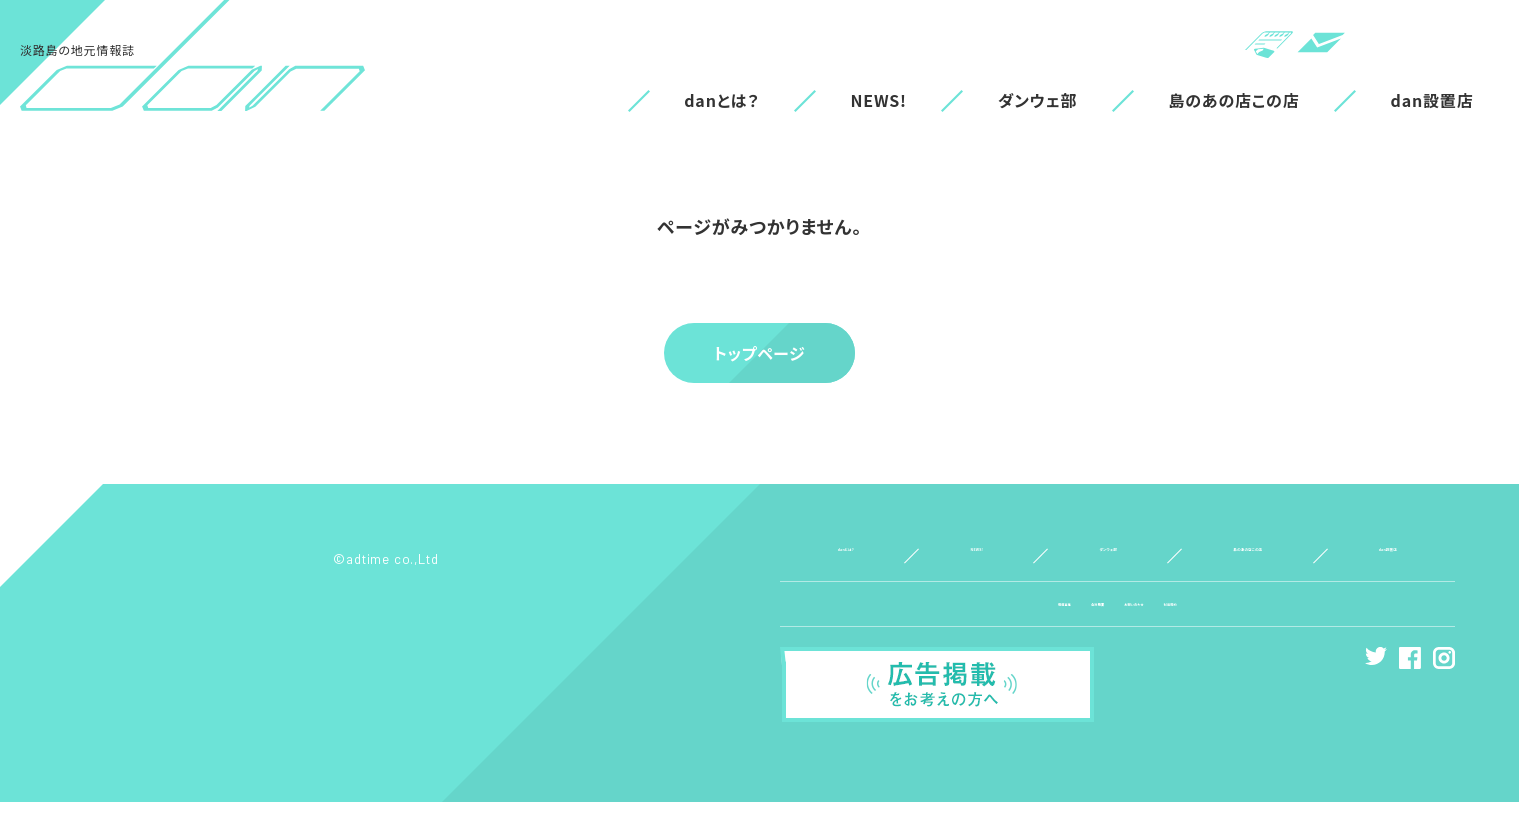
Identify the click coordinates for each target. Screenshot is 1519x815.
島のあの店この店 (1234, 100)
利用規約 (1250, 617)
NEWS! (878, 100)
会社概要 (1063, 617)
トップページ (759, 353)
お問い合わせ (1156, 617)
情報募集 (984, 617)
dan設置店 (1432, 100)
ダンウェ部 (1038, 100)
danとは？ (721, 100)
